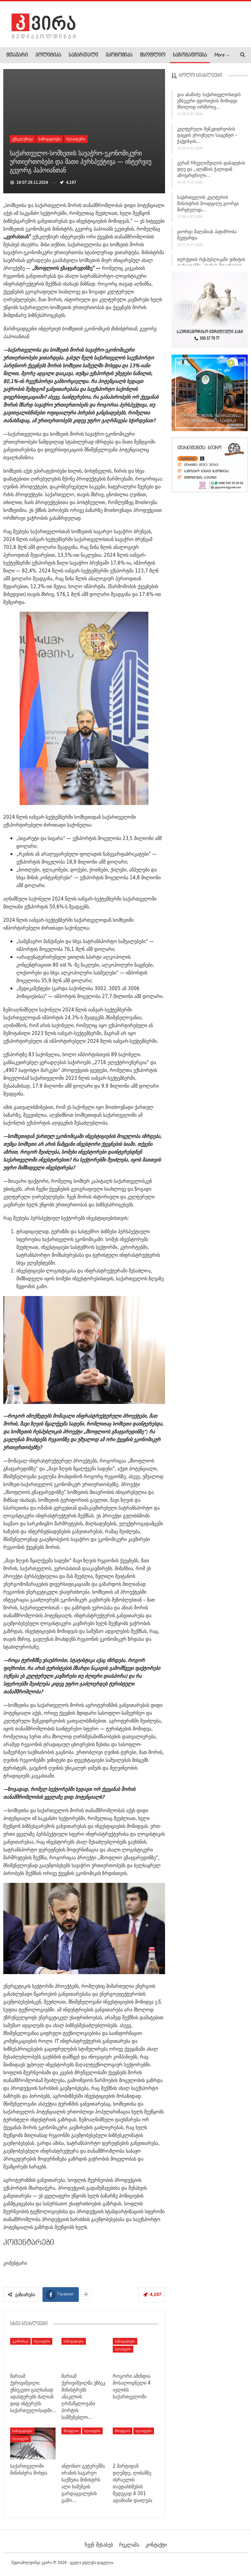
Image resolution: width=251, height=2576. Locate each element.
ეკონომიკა (119, 55)
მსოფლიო (152, 55)
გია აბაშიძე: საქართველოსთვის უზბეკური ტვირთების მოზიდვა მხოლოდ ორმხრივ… (209, 101)
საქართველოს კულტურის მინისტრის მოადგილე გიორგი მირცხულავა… (208, 203)
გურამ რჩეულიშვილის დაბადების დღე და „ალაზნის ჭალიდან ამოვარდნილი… (211, 169)
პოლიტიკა (48, 55)
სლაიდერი (75, 139)
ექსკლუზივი (22, 139)
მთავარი (17, 55)
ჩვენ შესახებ (99, 2544)
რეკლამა (129, 2544)
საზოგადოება (190, 55)
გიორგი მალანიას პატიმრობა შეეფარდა (207, 234)
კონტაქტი (156, 2544)
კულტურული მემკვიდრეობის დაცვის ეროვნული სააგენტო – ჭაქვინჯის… (207, 135)
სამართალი (83, 55)
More (219, 55)
